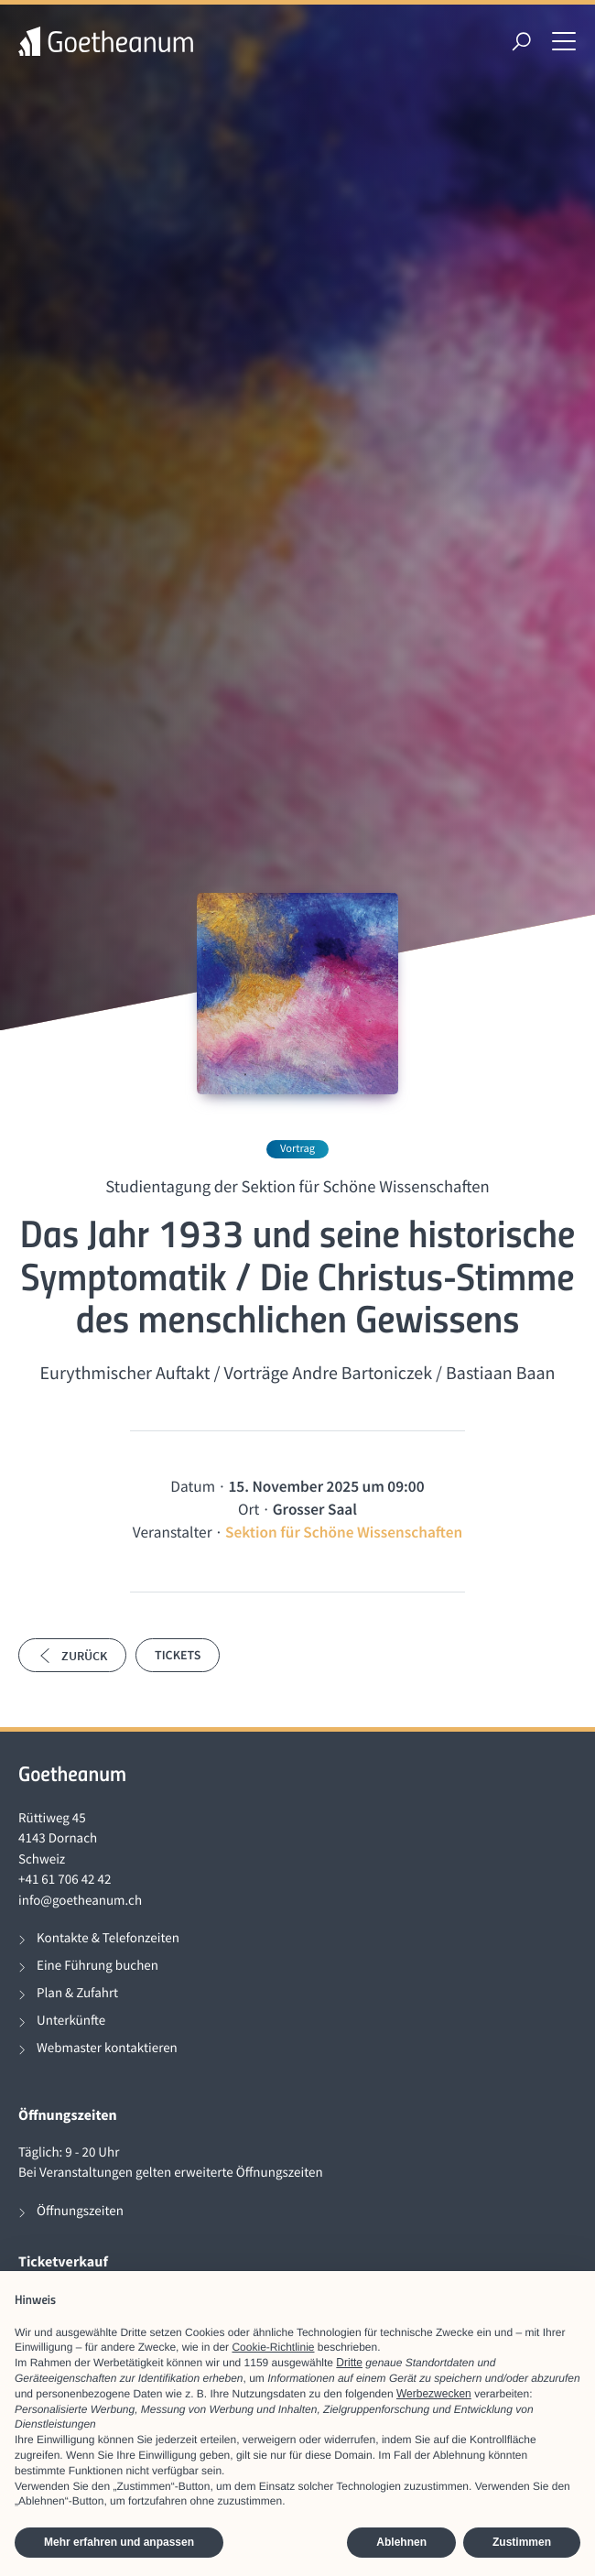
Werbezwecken (433, 2393)
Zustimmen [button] (521, 2542)
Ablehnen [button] (401, 2542)
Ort (248, 1509)
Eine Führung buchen (97, 1965)
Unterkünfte (71, 2020)
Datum (192, 1486)
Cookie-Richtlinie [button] (273, 2347)
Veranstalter (172, 1532)
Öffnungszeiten (80, 2211)
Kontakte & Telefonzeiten (108, 1938)
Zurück (72, 1655)
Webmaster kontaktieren (107, 2048)
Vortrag (297, 1149)
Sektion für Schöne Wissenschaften (343, 1532)
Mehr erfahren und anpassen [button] (119, 2542)
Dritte (349, 2362)
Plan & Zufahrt (77, 1993)
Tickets (177, 1655)
